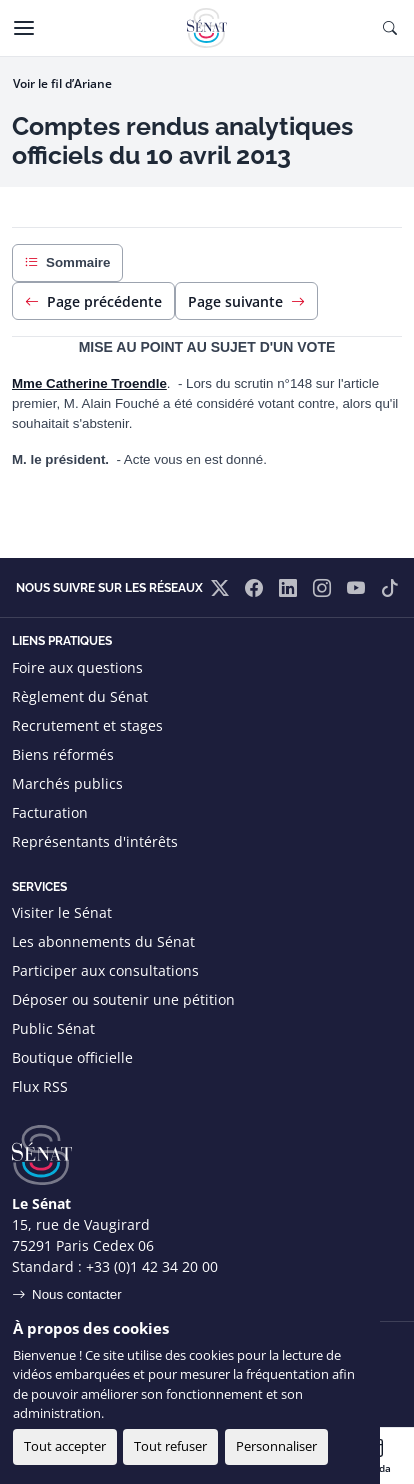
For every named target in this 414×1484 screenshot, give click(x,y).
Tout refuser (170, 1446)
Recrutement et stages (87, 725)
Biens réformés (63, 754)
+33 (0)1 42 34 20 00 (152, 1266)
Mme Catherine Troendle (89, 383)
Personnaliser (276, 1446)
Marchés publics (67, 783)
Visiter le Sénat (62, 912)
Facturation (50, 812)
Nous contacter (77, 1294)
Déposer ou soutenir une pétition (123, 999)
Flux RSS (40, 1086)
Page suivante (246, 301)
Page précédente (93, 301)
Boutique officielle (72, 1057)
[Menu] (24, 28)
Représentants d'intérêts (95, 841)
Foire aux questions (77, 667)
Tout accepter (65, 1446)
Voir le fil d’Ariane (62, 83)
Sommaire (67, 263)
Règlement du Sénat (80, 696)
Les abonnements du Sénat (103, 941)
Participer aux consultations (105, 970)
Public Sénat (53, 1028)
